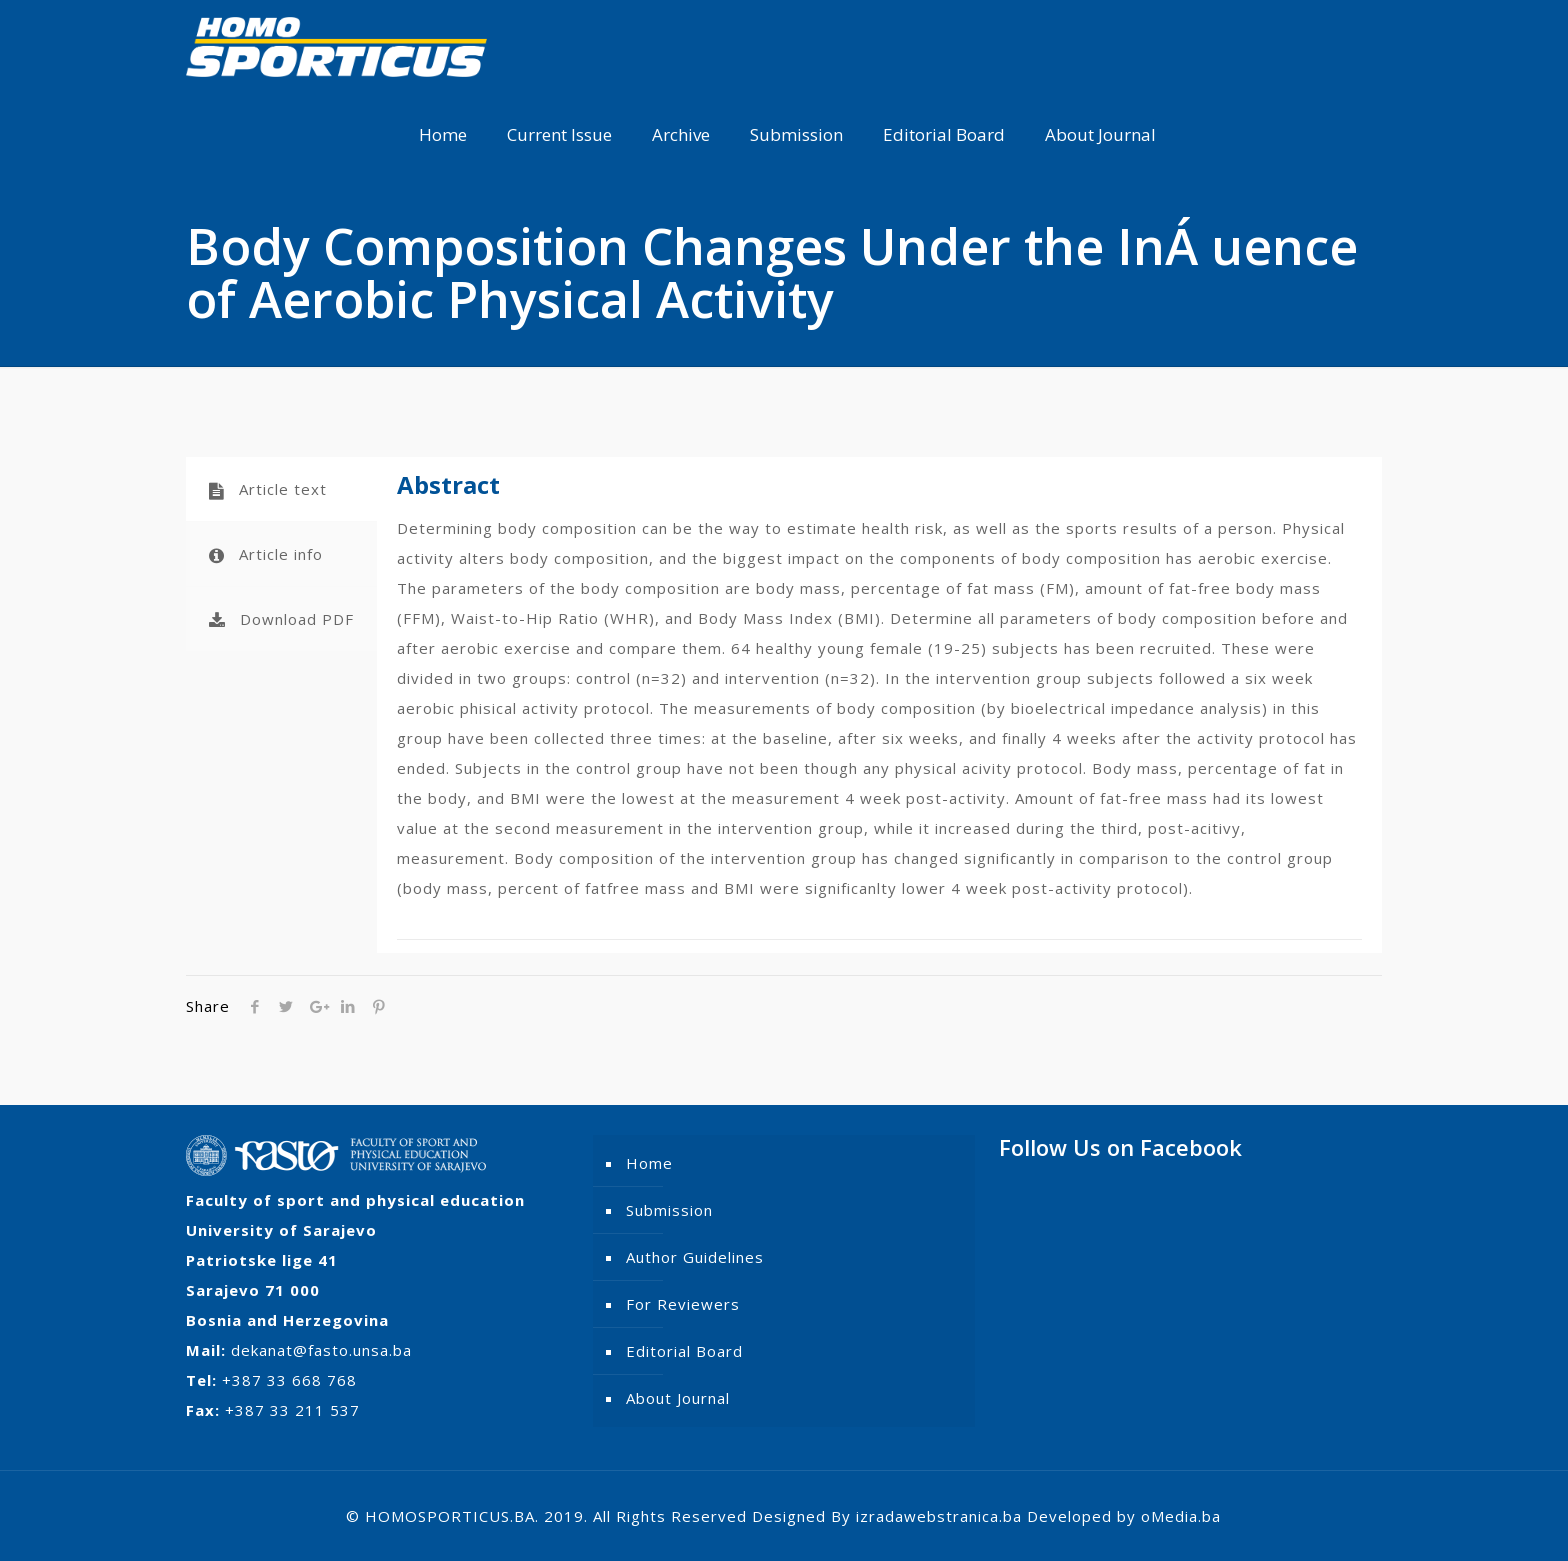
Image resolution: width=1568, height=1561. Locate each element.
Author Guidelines (695, 1257)
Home (649, 1163)
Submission (669, 1210)
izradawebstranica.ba (939, 1516)
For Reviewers (683, 1304)
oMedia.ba (1181, 1516)
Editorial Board (684, 1351)
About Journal (678, 1398)
